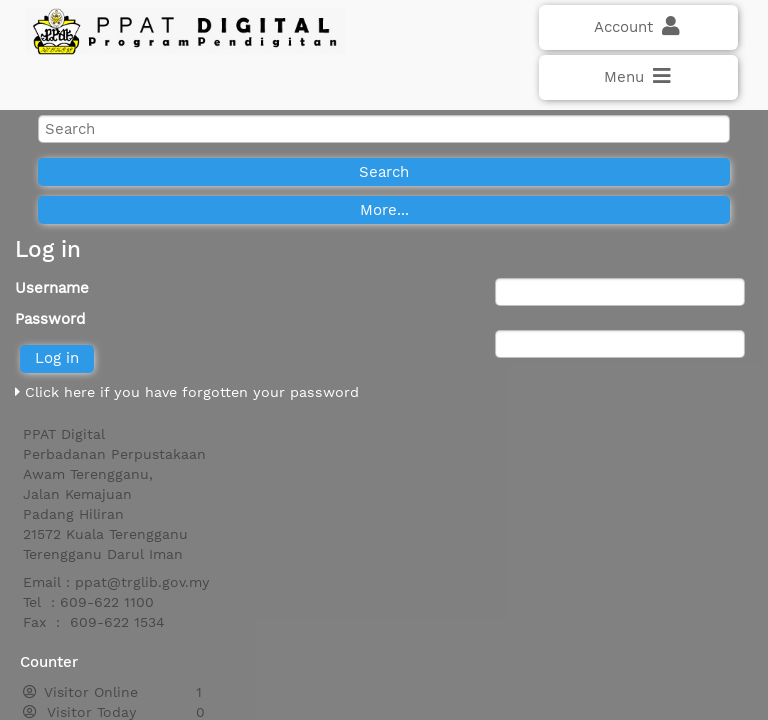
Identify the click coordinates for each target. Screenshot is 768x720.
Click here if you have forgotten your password (187, 392)
